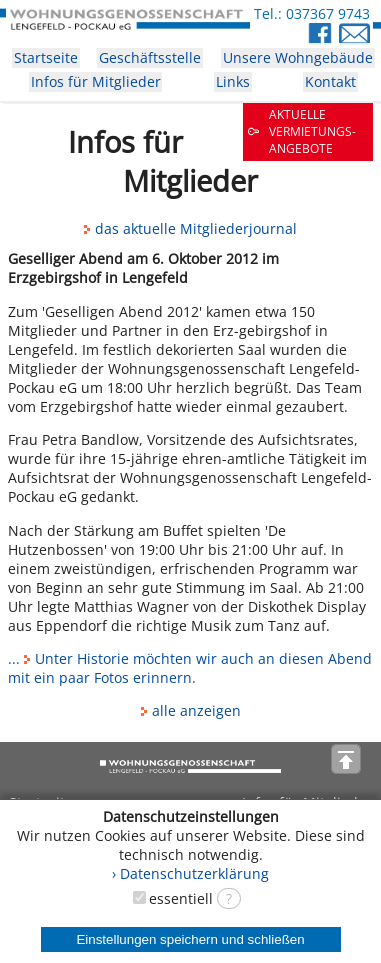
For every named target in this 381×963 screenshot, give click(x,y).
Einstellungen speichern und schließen (190, 939)
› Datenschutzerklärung (190, 873)
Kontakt (330, 81)
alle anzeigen (191, 710)
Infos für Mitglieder (96, 81)
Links (233, 81)
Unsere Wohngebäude (298, 57)
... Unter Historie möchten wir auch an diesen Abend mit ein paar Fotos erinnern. (190, 668)
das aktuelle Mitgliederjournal (190, 228)
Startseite (46, 57)
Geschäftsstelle (150, 57)
